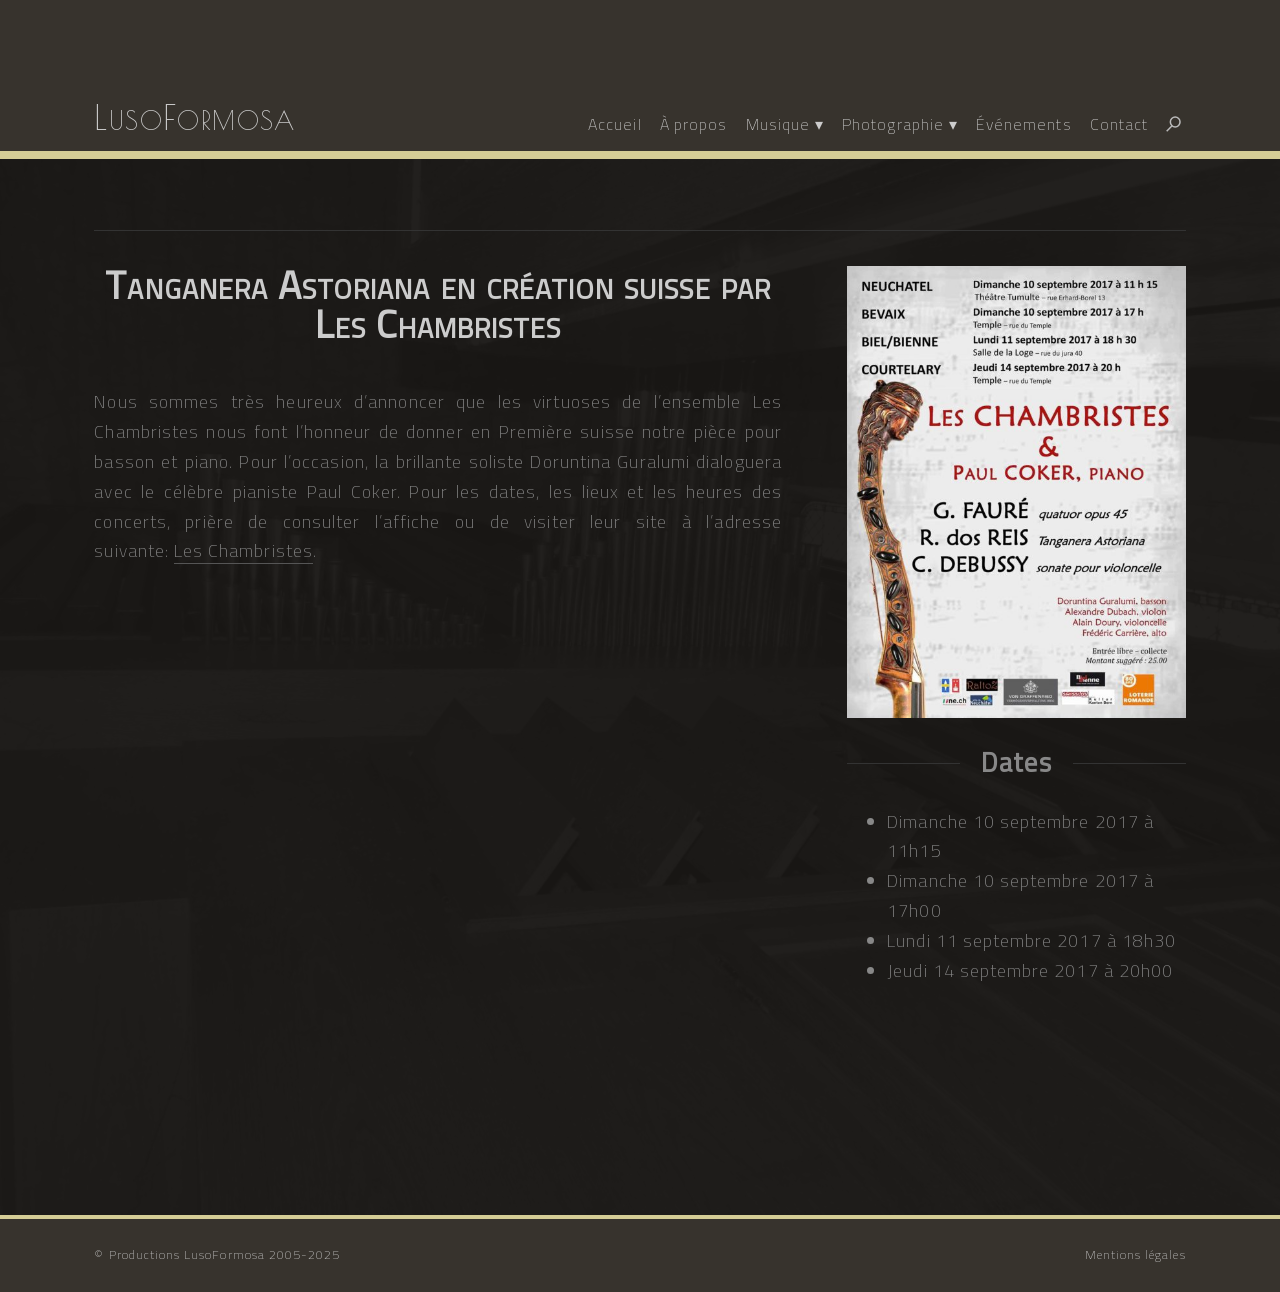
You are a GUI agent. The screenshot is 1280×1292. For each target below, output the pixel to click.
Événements (1024, 124)
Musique (778, 124)
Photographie (893, 124)
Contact (1119, 124)
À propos (693, 124)
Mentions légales (1135, 1254)
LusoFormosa (195, 116)
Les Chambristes (243, 550)
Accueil (614, 124)
